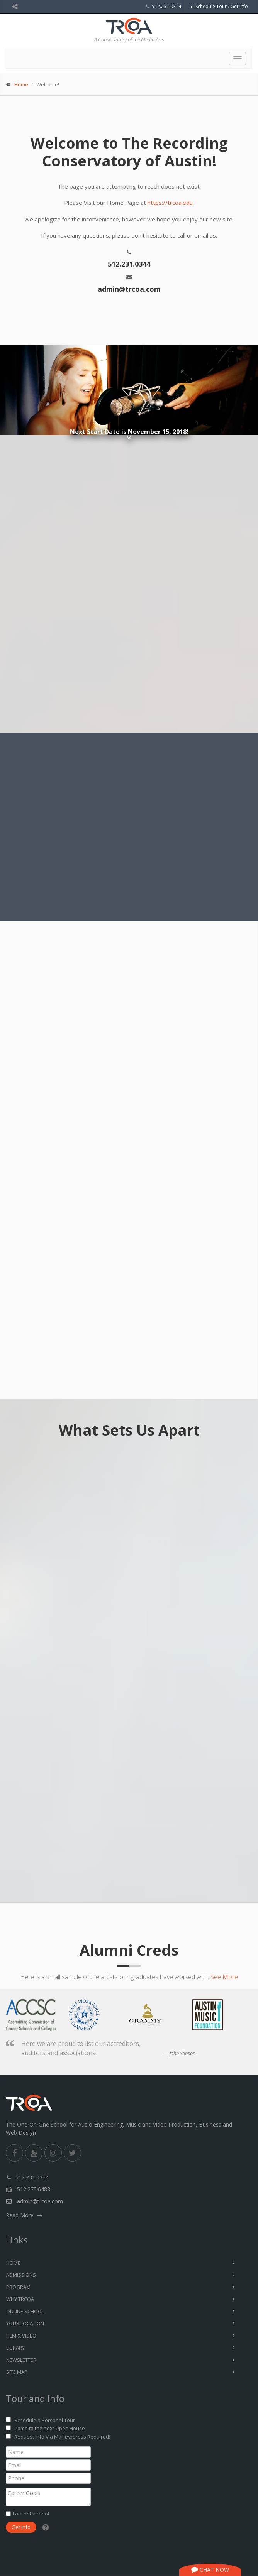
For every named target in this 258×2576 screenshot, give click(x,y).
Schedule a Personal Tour (44, 2420)
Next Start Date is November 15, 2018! (129, 431)
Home (21, 84)
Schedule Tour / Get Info (219, 6)
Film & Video (21, 2335)
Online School (25, 2311)
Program (18, 2287)
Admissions (21, 2274)
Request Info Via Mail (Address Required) (62, 2436)
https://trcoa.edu (170, 202)
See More (224, 1977)
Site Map (16, 2371)
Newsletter (21, 2359)
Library (15, 2347)
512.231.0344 (166, 6)
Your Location (25, 2323)
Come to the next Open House (49, 2428)
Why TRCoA (20, 2299)
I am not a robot (31, 2513)
